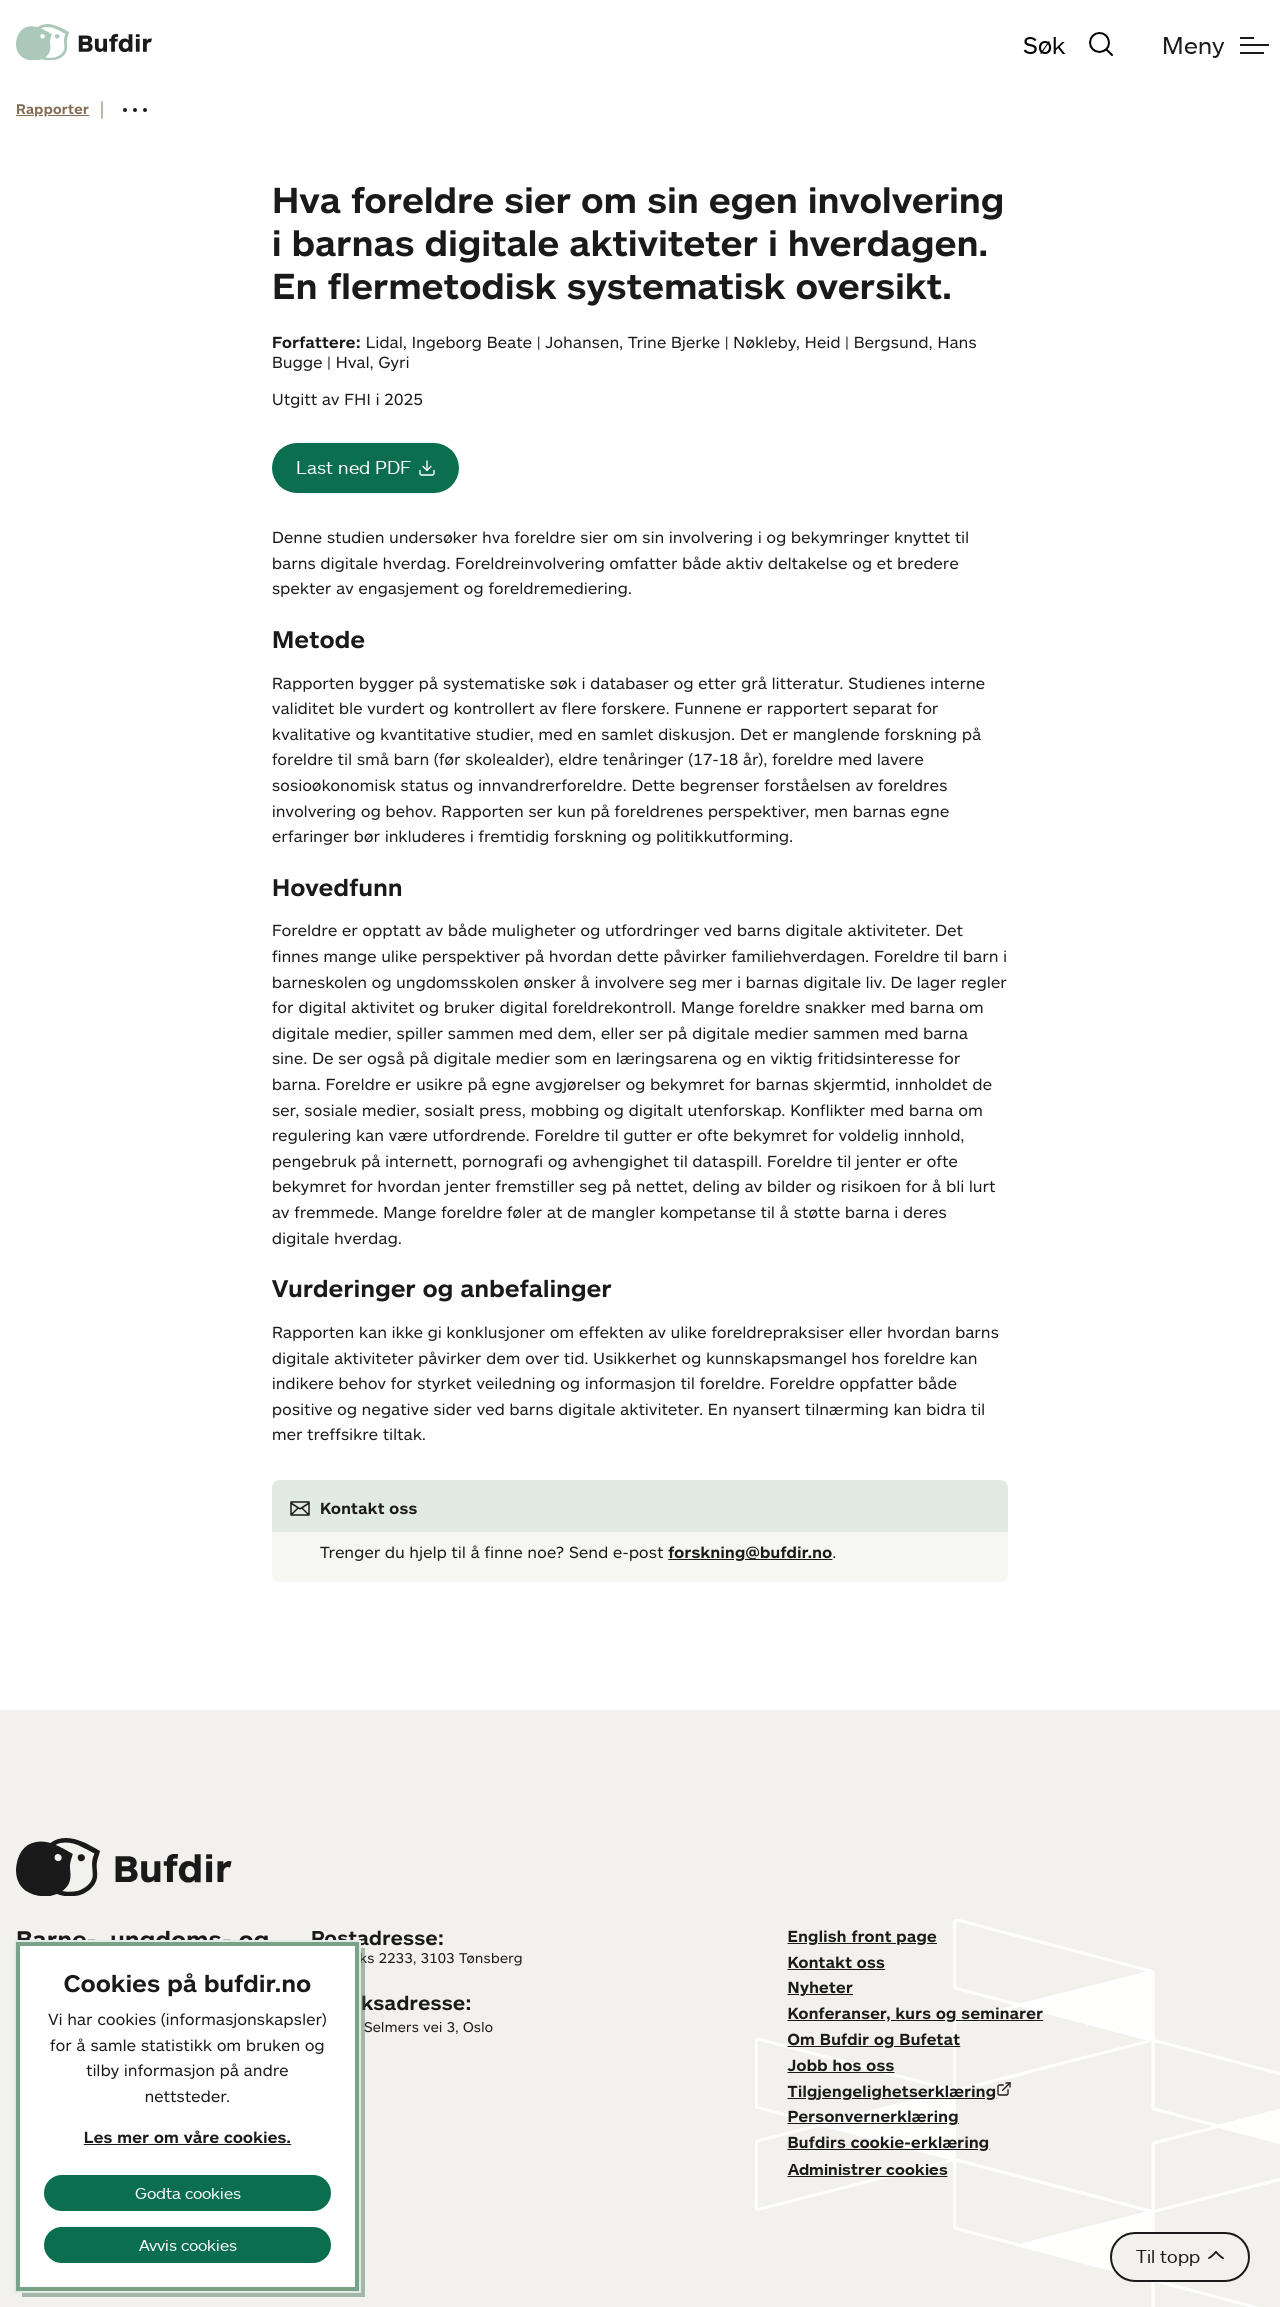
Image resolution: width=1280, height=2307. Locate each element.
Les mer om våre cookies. (187, 2137)
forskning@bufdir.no (750, 1552)
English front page (863, 1936)
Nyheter (820, 1987)
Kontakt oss (837, 1962)
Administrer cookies (868, 2169)
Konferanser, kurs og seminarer (916, 2013)
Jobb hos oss (841, 2065)
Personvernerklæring (873, 2116)
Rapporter (52, 109)
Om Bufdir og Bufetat (874, 2039)
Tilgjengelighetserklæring (892, 2091)
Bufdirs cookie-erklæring (889, 2142)
